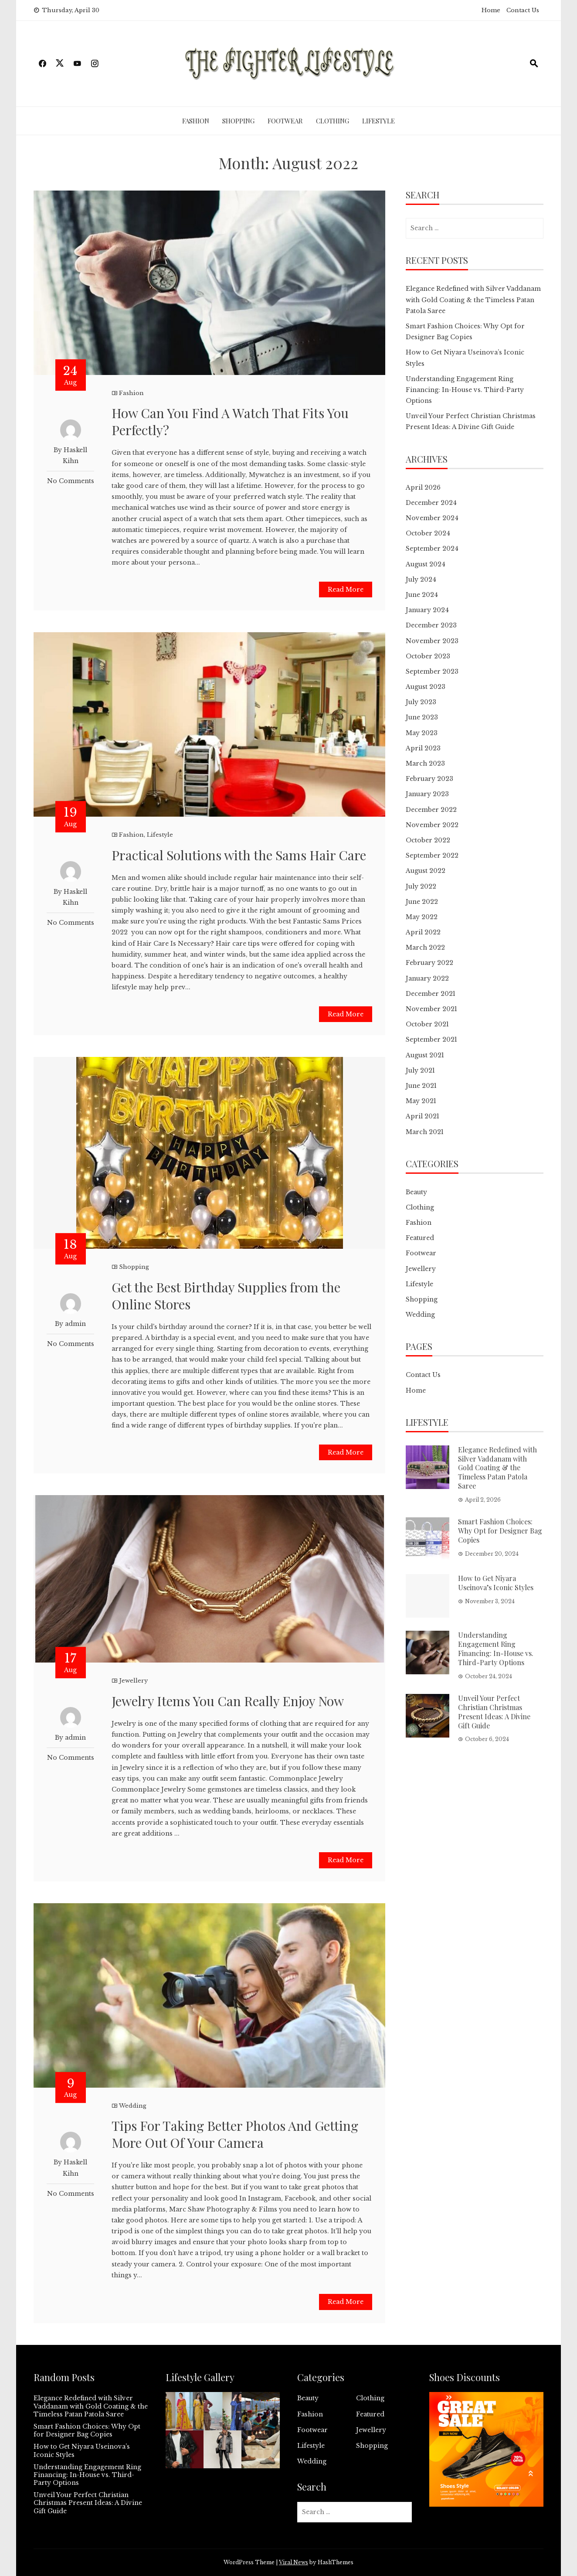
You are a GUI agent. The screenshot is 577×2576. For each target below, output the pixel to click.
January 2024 (427, 610)
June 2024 (422, 595)
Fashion (195, 120)
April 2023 (423, 748)
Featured (420, 1238)
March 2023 (425, 763)
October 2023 (428, 656)
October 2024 (428, 533)
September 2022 (432, 855)
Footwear (285, 120)
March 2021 (425, 1132)
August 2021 (425, 1055)
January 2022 (427, 978)
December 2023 (431, 625)
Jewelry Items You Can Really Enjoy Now (228, 1701)
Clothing (332, 120)
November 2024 (432, 518)
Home (491, 10)
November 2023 (432, 641)
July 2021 (420, 1070)
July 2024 (421, 579)
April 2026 (423, 487)
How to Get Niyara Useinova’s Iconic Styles (495, 1583)
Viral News (293, 2562)
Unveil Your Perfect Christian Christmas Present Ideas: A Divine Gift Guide (494, 1711)
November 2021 (431, 1009)
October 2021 (427, 1024)
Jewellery (133, 1680)
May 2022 (422, 917)
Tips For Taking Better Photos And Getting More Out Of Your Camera (235, 2134)
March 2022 (425, 947)
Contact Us (522, 10)
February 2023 (429, 779)
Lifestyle (378, 120)
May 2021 (421, 1101)
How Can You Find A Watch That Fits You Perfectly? (230, 421)
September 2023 (432, 671)
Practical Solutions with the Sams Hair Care (239, 855)
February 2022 (429, 963)
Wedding (132, 2105)
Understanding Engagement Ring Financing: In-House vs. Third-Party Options (465, 390)
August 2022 (425, 871)
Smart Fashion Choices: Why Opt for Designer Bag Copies (500, 1530)
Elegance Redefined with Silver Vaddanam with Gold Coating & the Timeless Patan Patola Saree (473, 299)
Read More (345, 589)
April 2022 (423, 932)
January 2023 (427, 794)
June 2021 (421, 1086)
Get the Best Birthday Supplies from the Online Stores (226, 1295)
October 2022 (428, 840)
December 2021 (430, 994)
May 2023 (422, 733)
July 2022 (421, 886)
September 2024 (432, 548)
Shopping (238, 120)
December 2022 (431, 810)
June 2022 (422, 902)
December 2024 (431, 503)
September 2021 (431, 1039)
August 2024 (425, 564)
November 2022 (432, 825)
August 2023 (425, 687)
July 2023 (421, 702)
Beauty (416, 1192)
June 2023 (422, 717)
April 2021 (422, 1116)
